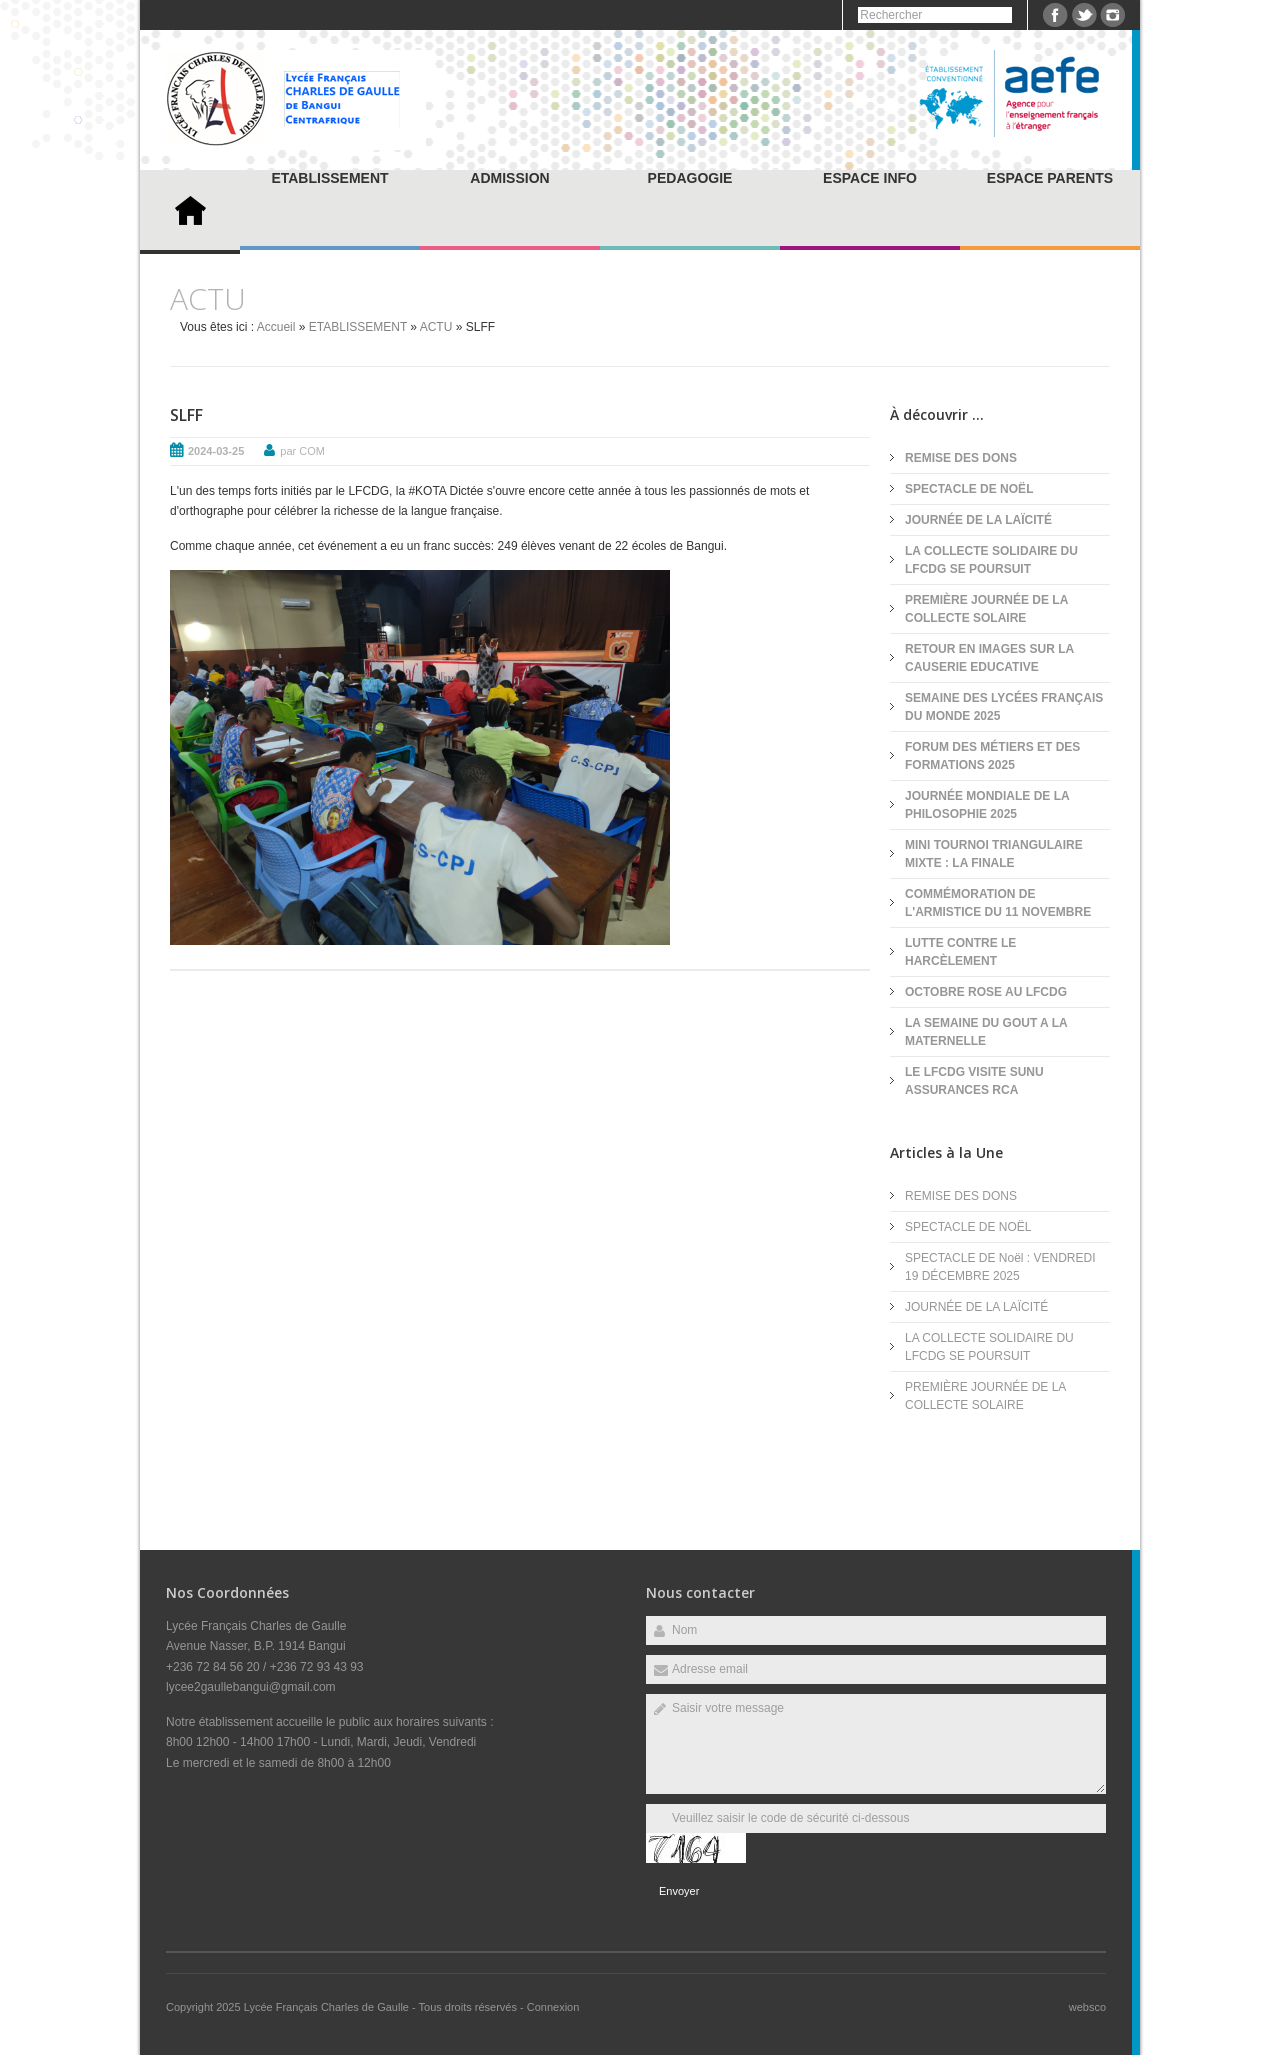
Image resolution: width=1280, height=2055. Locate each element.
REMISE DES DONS (961, 458)
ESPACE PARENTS (1050, 178)
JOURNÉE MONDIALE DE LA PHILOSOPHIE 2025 (987, 805)
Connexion (553, 2007)
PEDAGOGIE (690, 178)
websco (1087, 2007)
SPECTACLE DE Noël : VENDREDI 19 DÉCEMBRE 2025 (1000, 1267)
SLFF (186, 415)
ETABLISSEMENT (329, 178)
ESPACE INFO (870, 178)
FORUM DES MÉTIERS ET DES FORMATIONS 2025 (992, 756)
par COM (302, 451)
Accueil (276, 327)
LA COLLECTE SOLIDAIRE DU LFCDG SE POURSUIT (991, 560)
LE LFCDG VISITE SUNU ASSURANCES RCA (974, 1081)
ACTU (436, 327)
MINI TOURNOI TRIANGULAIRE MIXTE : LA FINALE (994, 854)
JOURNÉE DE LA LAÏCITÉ (978, 520)
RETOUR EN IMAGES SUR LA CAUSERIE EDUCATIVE (989, 658)
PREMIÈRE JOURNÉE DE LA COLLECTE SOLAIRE (986, 609)
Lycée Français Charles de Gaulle (328, 2007)
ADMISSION (509, 178)
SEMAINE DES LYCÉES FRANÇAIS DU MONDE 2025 (1004, 707)
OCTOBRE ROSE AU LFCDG (986, 992)
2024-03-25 (216, 451)
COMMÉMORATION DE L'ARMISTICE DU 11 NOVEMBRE (998, 903)
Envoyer (679, 1891)
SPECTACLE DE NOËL (969, 489)
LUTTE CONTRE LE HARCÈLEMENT (960, 952)
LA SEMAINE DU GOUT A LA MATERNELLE (986, 1032)
